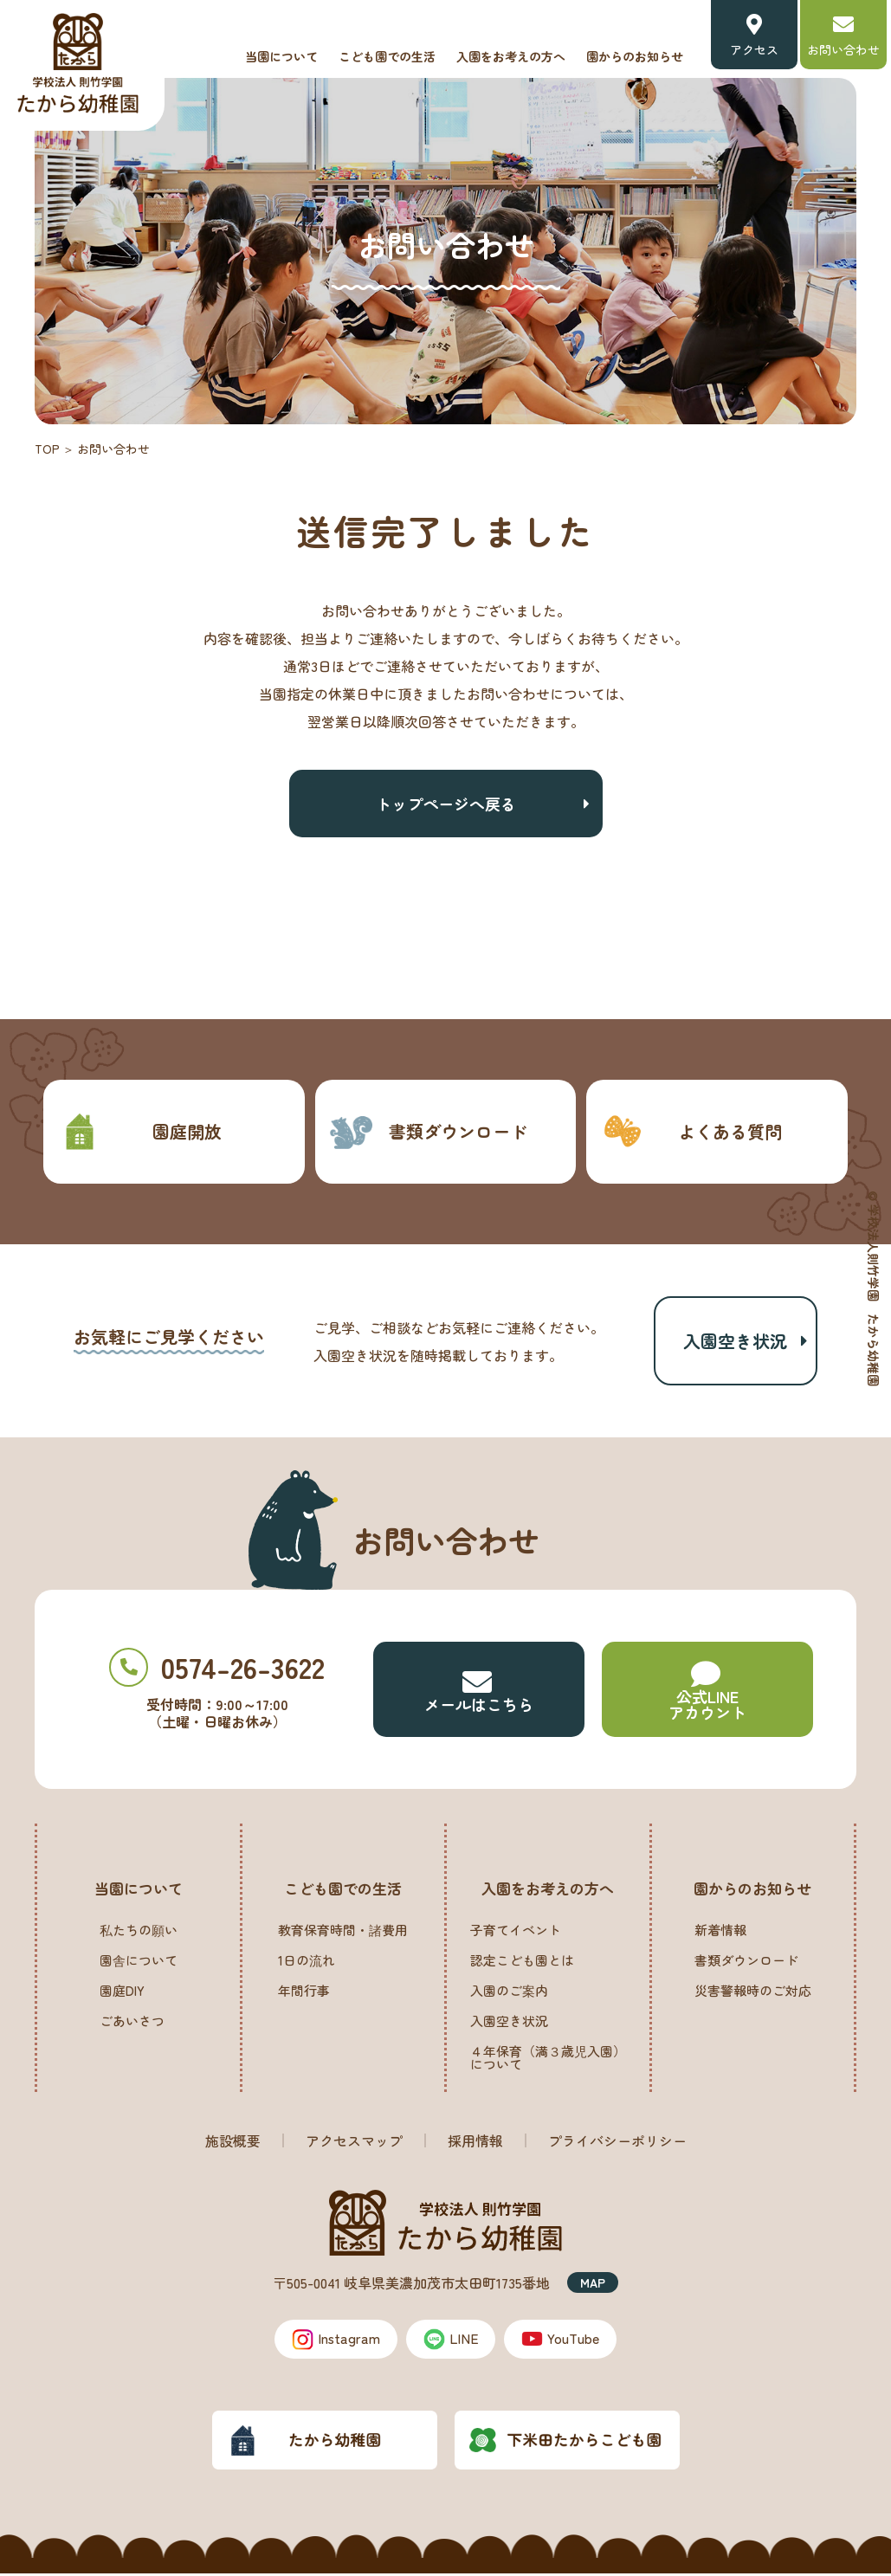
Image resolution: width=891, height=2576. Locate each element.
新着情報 (720, 1932)
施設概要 (233, 2143)
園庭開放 (139, 1131)
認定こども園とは (522, 1962)
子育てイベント (515, 1932)
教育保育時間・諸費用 (343, 1932)
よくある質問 (690, 1131)
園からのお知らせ (634, 56)
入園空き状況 (735, 1341)
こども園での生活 (387, 56)
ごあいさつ (132, 2023)
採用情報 (475, 2143)
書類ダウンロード (428, 1131)
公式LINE (707, 1694)
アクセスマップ (354, 2143)
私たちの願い (139, 1932)
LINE (451, 2341)
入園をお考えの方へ (510, 56)
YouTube (561, 2341)
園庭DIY (122, 1993)
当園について (281, 56)
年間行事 (304, 1993)
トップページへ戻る (446, 803)
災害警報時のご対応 (752, 1993)
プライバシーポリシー (617, 2143)
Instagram (334, 2341)
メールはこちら (478, 1693)
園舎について (139, 1962)
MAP (592, 2285)
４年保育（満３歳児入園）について (548, 2060)
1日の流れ (306, 1962)
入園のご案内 (509, 1993)
